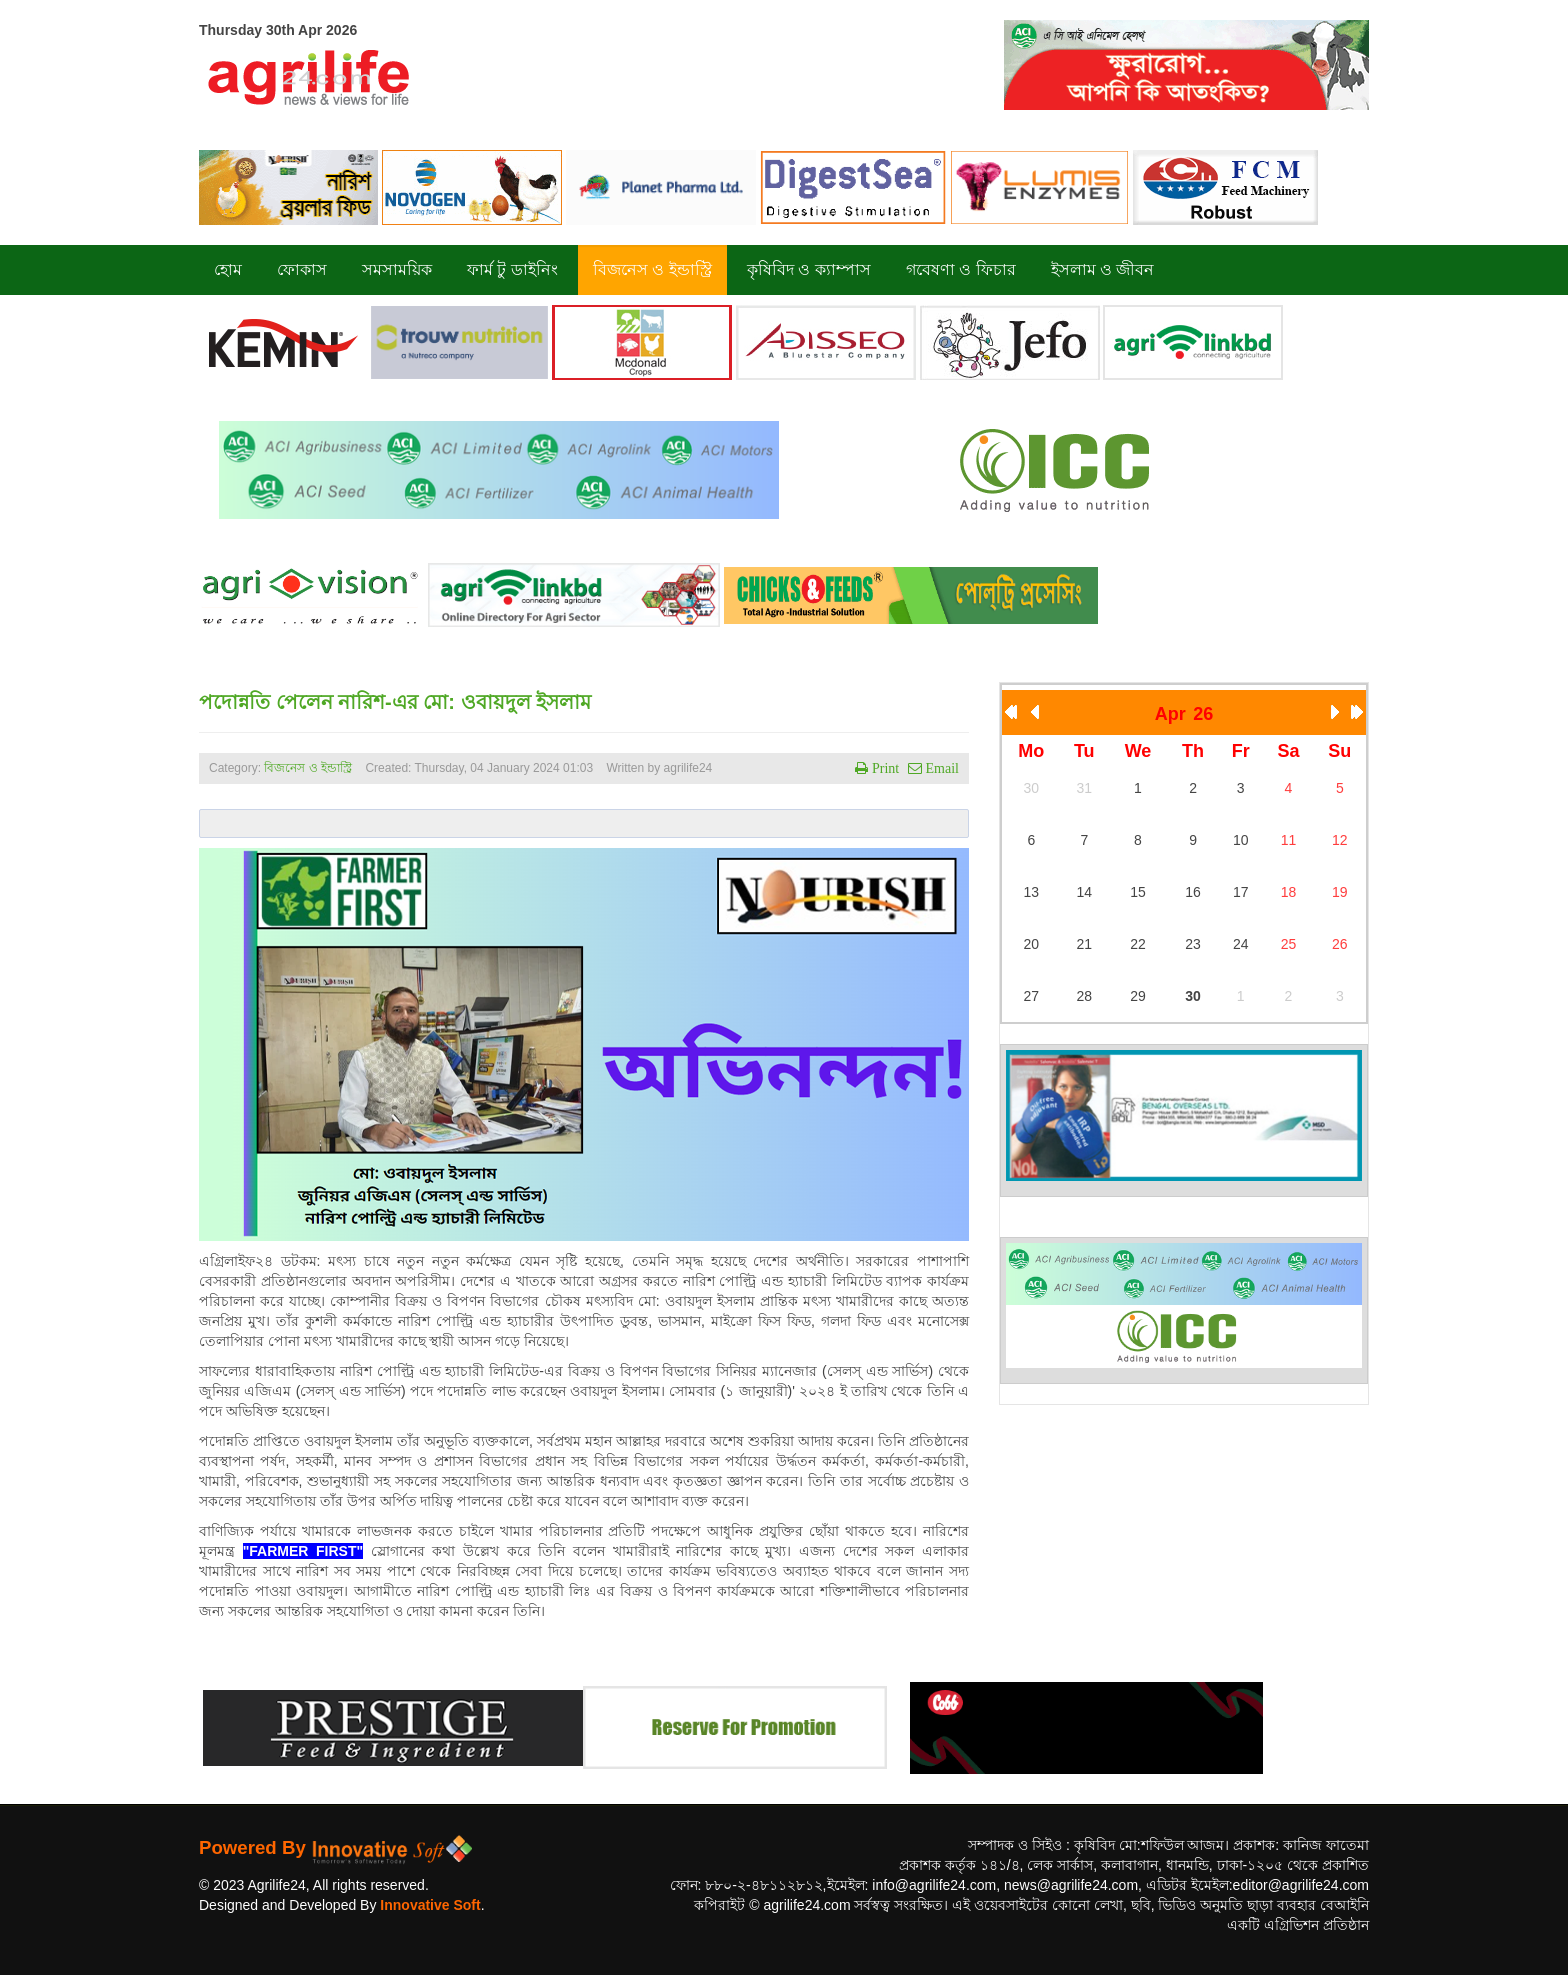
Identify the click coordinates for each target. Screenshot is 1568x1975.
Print (883, 768)
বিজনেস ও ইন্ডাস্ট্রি (308, 768)
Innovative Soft (430, 1905)
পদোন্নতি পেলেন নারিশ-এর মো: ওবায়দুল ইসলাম (395, 702)
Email (940, 768)
